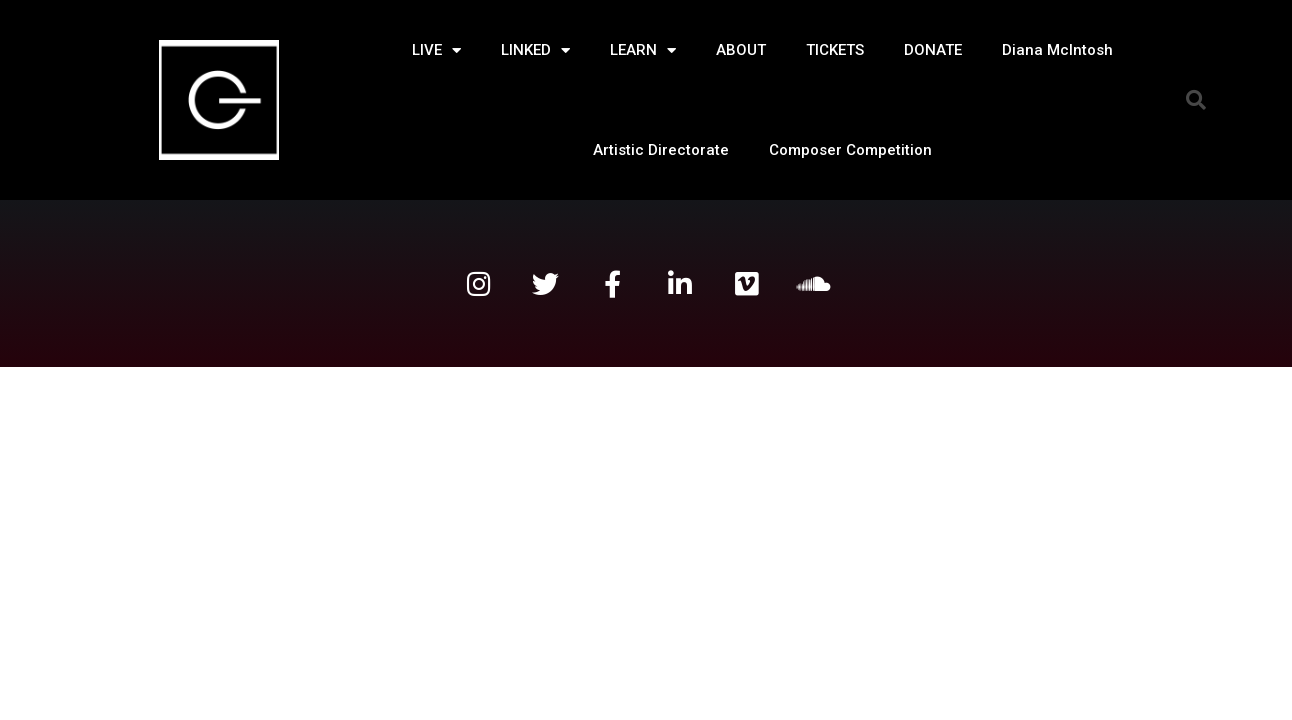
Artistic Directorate (661, 150)
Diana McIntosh (1057, 50)
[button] (1196, 100)
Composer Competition (850, 150)
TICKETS (835, 50)
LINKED (535, 50)
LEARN (643, 50)
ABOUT (741, 50)
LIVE (436, 50)
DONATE (933, 50)
